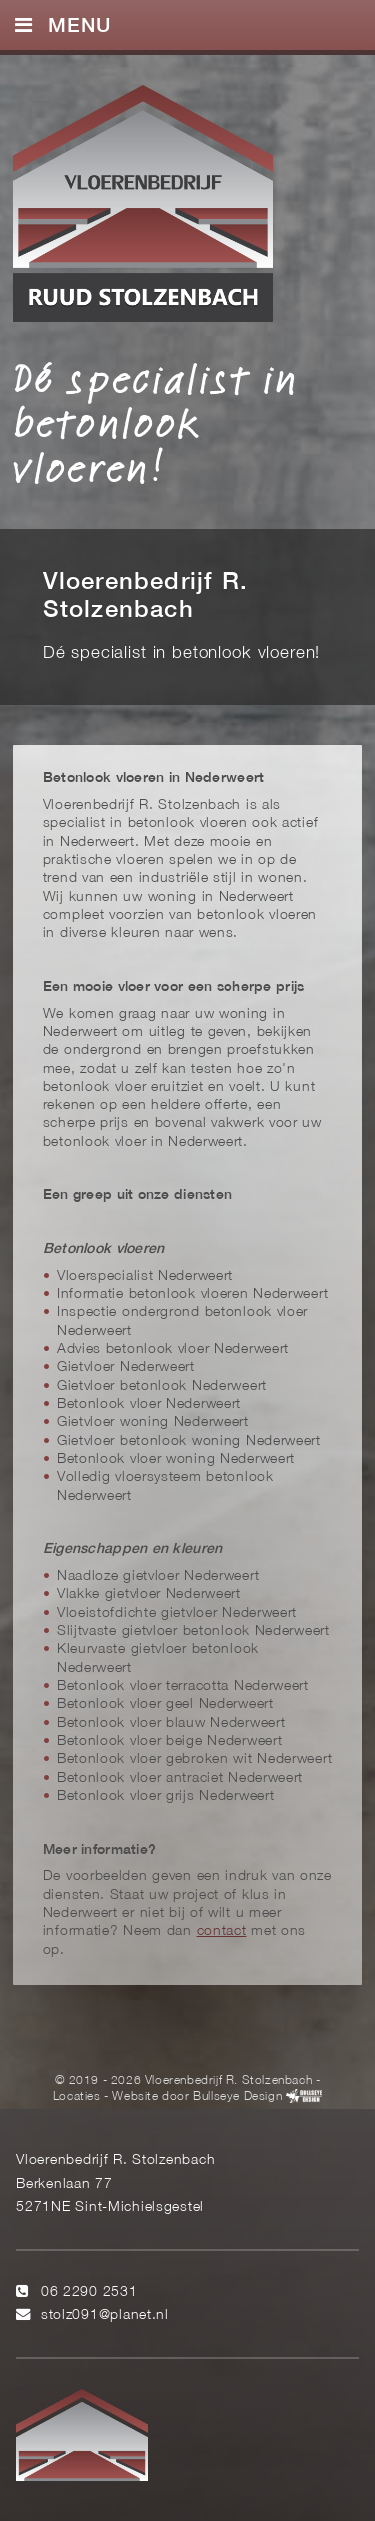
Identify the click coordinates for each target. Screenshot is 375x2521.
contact (222, 1931)
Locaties (77, 2096)
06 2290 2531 (89, 2292)
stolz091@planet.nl (105, 2315)
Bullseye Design (237, 2096)
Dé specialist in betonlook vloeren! (155, 422)
